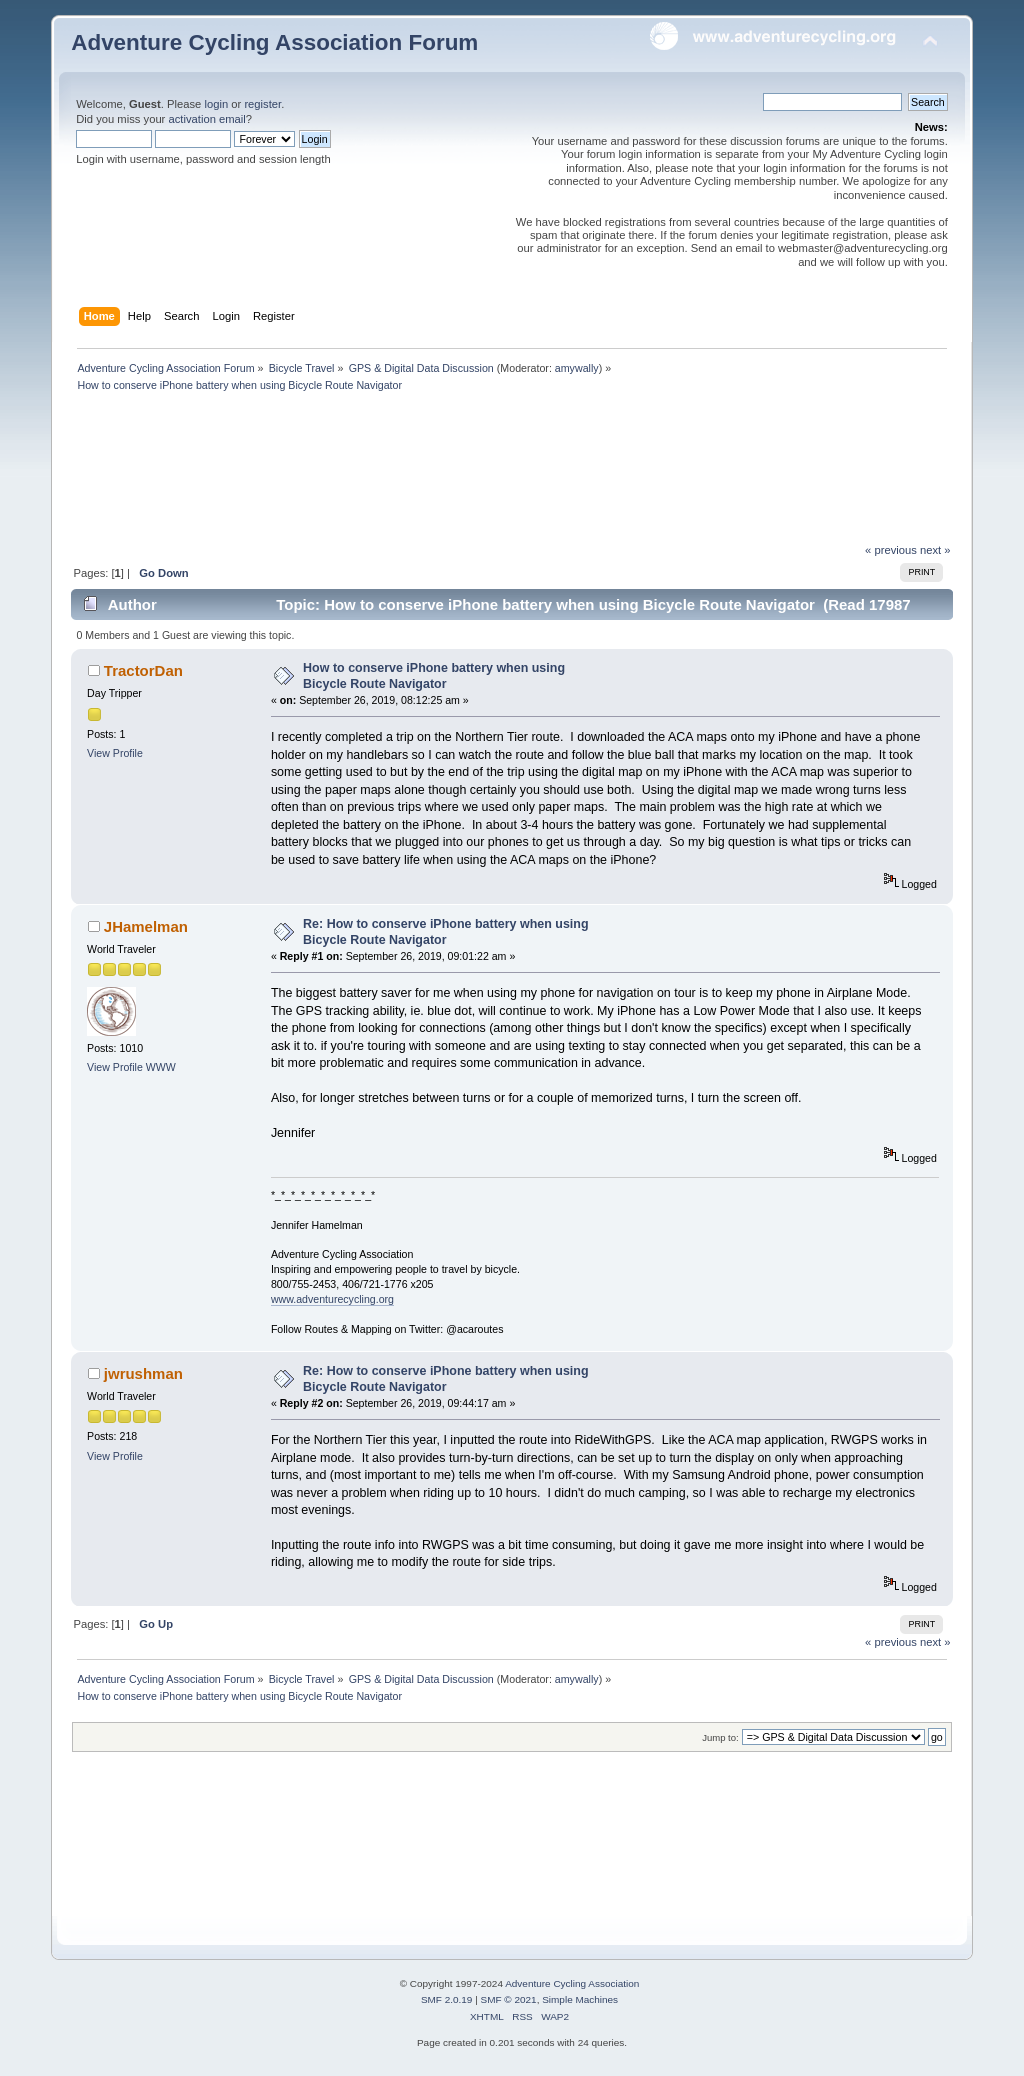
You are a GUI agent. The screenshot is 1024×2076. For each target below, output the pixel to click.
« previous (891, 550)
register (262, 104)
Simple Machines (580, 1999)
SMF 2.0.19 (447, 1999)
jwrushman (143, 1373)
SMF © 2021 (509, 1999)
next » (935, 550)
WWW (161, 1067)
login (216, 104)
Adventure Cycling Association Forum (274, 42)
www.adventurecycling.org (332, 1299)
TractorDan (143, 670)
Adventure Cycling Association (572, 1983)
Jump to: (720, 1737)
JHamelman (146, 926)
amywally (577, 368)
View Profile (115, 753)
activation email (206, 119)
